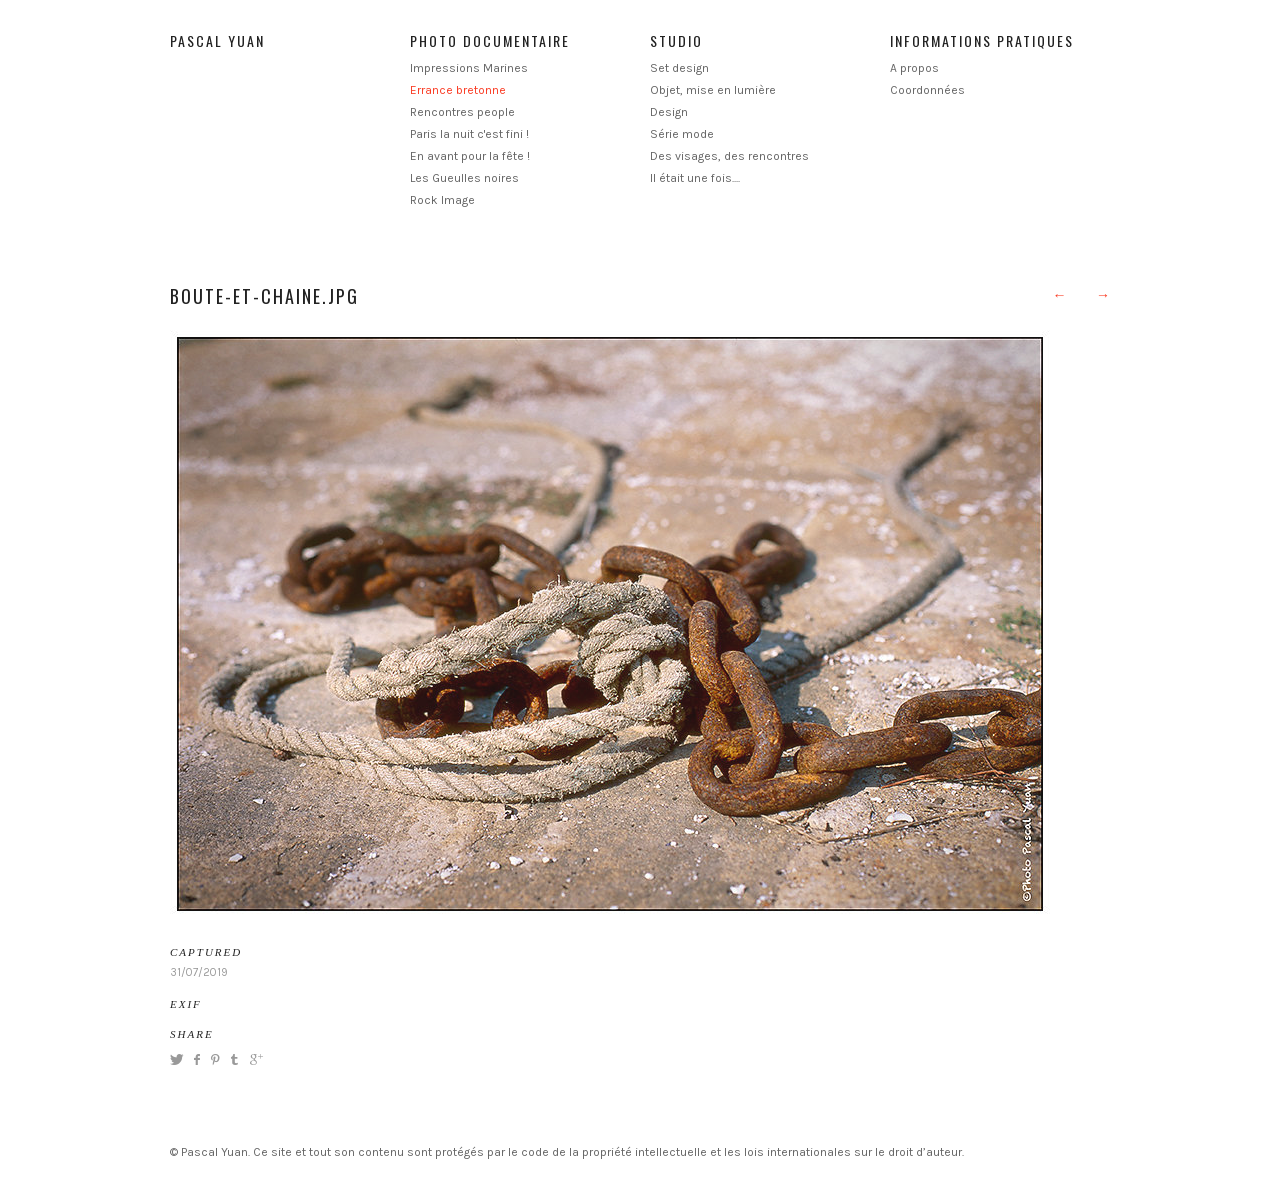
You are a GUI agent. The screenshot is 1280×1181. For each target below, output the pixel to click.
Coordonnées (927, 90)
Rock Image (442, 200)
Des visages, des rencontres (729, 156)
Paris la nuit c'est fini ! (469, 134)
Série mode (682, 134)
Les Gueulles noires (464, 178)
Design (669, 112)
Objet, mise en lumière (713, 90)
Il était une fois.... (695, 178)
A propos (914, 68)
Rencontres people (462, 112)
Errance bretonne (458, 90)
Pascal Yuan (217, 40)
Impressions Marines (469, 68)
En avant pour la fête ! (470, 156)
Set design (679, 68)
